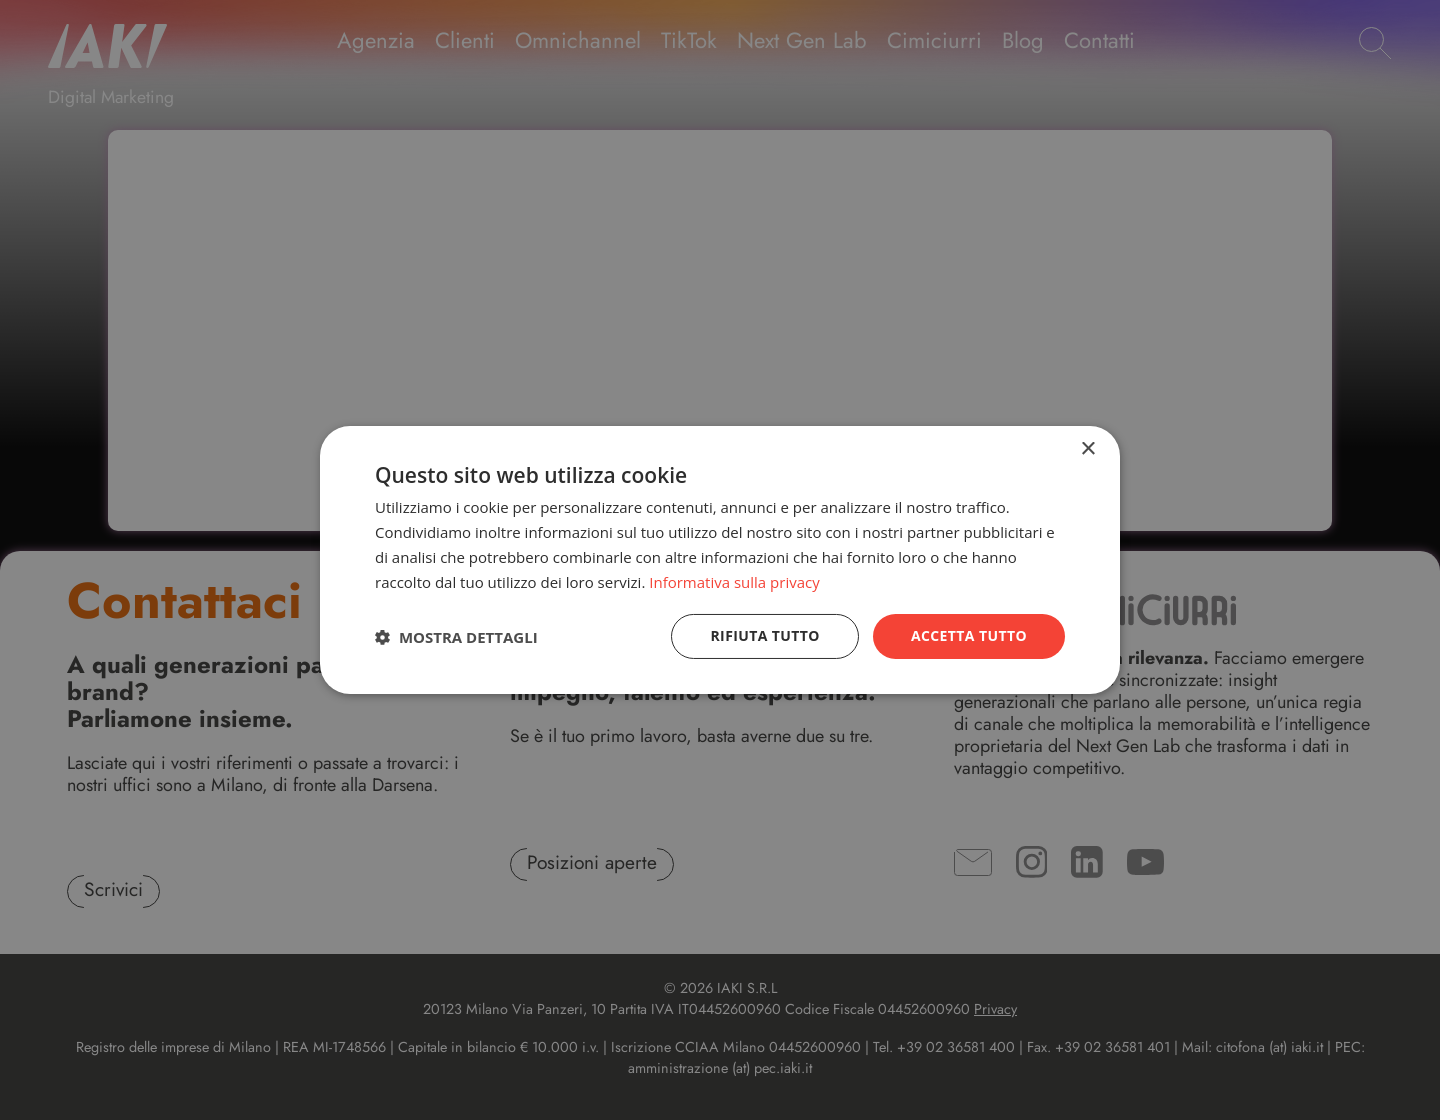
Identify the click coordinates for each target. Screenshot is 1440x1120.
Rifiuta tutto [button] (764, 635)
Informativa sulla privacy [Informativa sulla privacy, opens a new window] (734, 582)
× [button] (1087, 449)
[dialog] (720, 560)
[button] (456, 637)
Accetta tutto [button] (969, 635)
